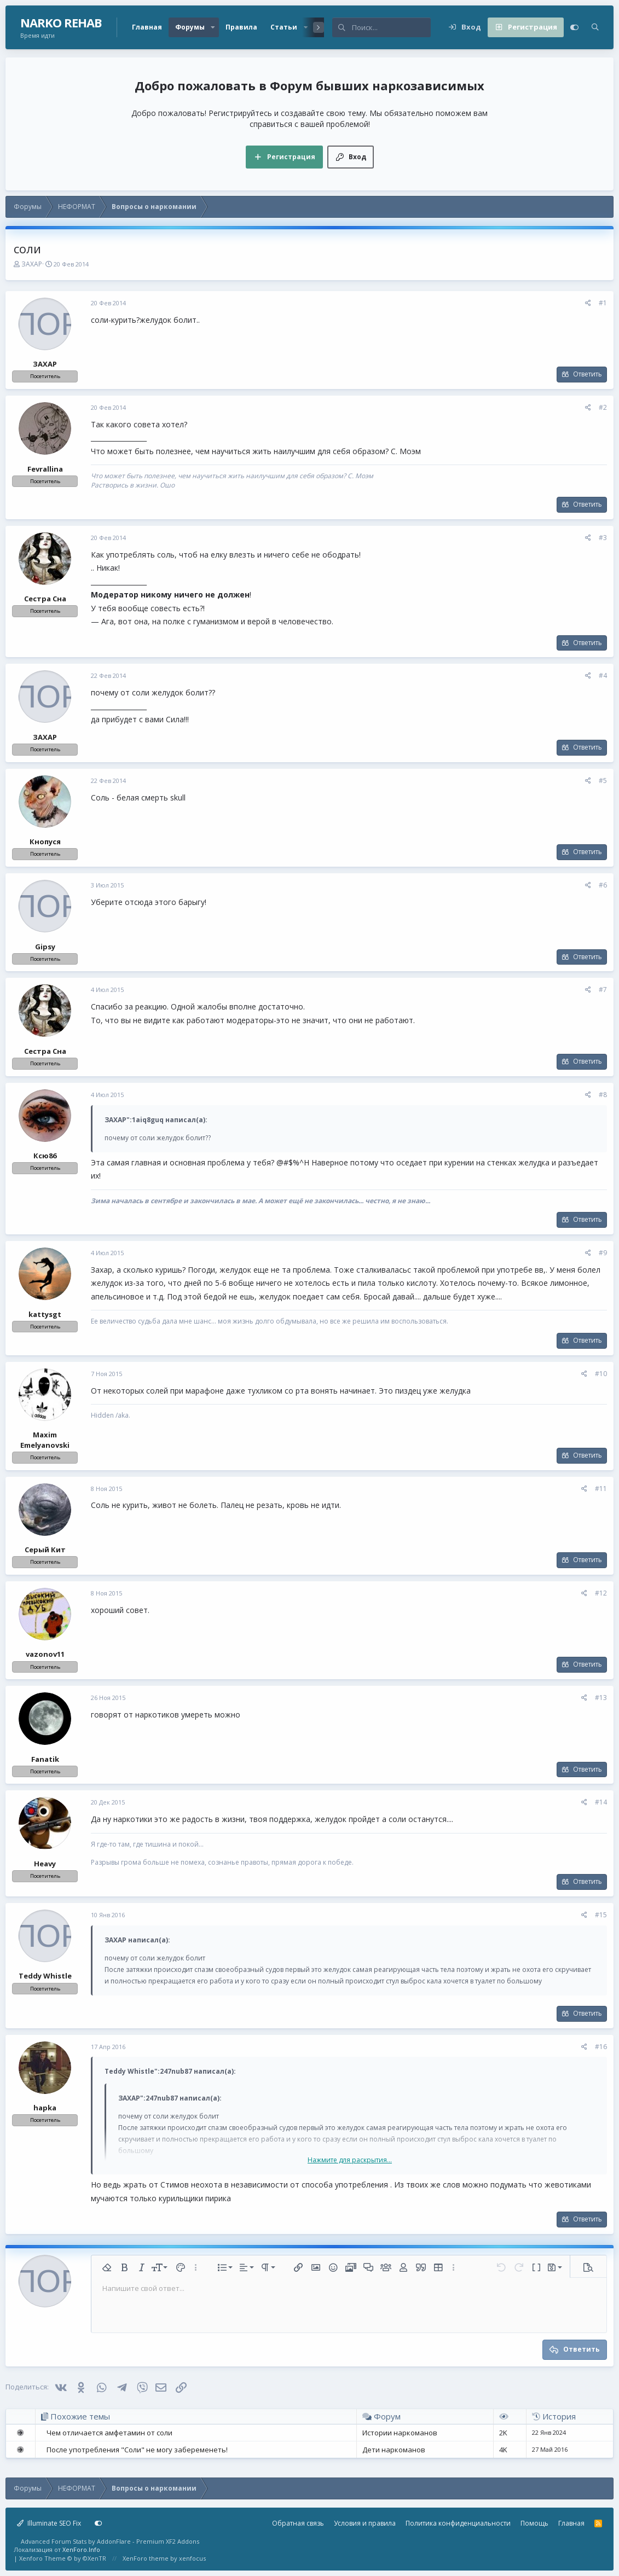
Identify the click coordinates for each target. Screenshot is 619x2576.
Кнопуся (45, 841)
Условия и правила (365, 2523)
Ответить (587, 374)
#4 (603, 675)
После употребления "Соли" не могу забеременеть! (137, 2450)
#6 (603, 885)
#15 (601, 1914)
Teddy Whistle (45, 1976)
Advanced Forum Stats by (110, 2541)
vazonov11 (45, 1654)
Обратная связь (298, 2523)
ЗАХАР (31, 264)
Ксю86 (44, 1156)
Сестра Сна (45, 599)
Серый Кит (45, 1549)
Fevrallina (45, 469)
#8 (603, 1094)
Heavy (45, 1864)
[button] (213, 27)
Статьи (283, 27)
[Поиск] (391, 27)
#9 (603, 1252)
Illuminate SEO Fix (49, 2523)
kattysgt (44, 1314)
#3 (603, 537)
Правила (241, 27)
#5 (603, 780)
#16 (601, 2046)
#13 (601, 1697)
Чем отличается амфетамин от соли (109, 2433)
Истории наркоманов (399, 2433)
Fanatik (45, 1759)
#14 (601, 1802)
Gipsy (45, 947)
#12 (601, 1593)
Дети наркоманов (393, 2450)
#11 (601, 1488)
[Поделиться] (588, 303)
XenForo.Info (81, 2549)
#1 (603, 303)
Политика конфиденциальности (458, 2523)
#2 (603, 407)
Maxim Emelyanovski (45, 1439)
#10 (601, 1373)
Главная (147, 27)
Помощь (534, 2523)
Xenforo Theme (62, 2558)
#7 (603, 989)
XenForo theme (146, 2558)
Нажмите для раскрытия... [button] (350, 2160)
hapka (44, 2108)
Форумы (190, 27)
